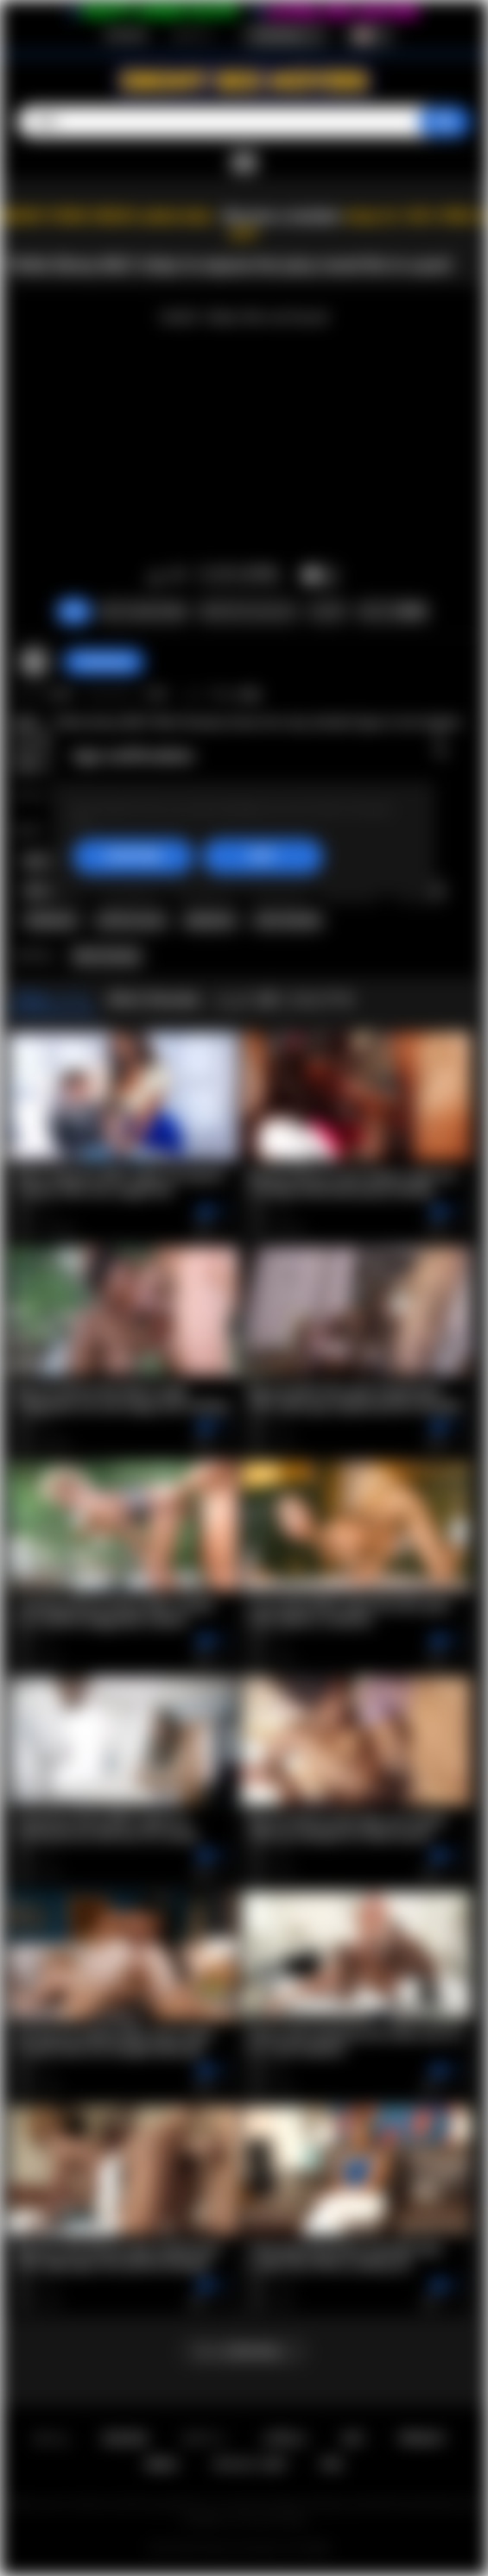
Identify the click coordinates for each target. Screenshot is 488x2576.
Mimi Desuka (106, 956)
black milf (51, 861)
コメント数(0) (391, 611)
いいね (156, 576)
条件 (353, 2438)
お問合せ (285, 2438)
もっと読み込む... (244, 2351)
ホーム (51, 2438)
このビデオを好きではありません (178, 576)
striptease (51, 920)
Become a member (282, 216)
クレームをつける (142, 611)
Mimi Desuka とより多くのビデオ (232, 999)
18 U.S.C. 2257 (250, 2464)
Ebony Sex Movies (243, 2548)
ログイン (193, 35)
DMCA (162, 2464)
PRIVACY (422, 2438)
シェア (327, 611)
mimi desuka (288, 920)
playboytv (210, 920)
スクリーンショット (248, 611)
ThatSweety (103, 662)
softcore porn (131, 920)
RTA (332, 2464)
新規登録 (126, 35)
